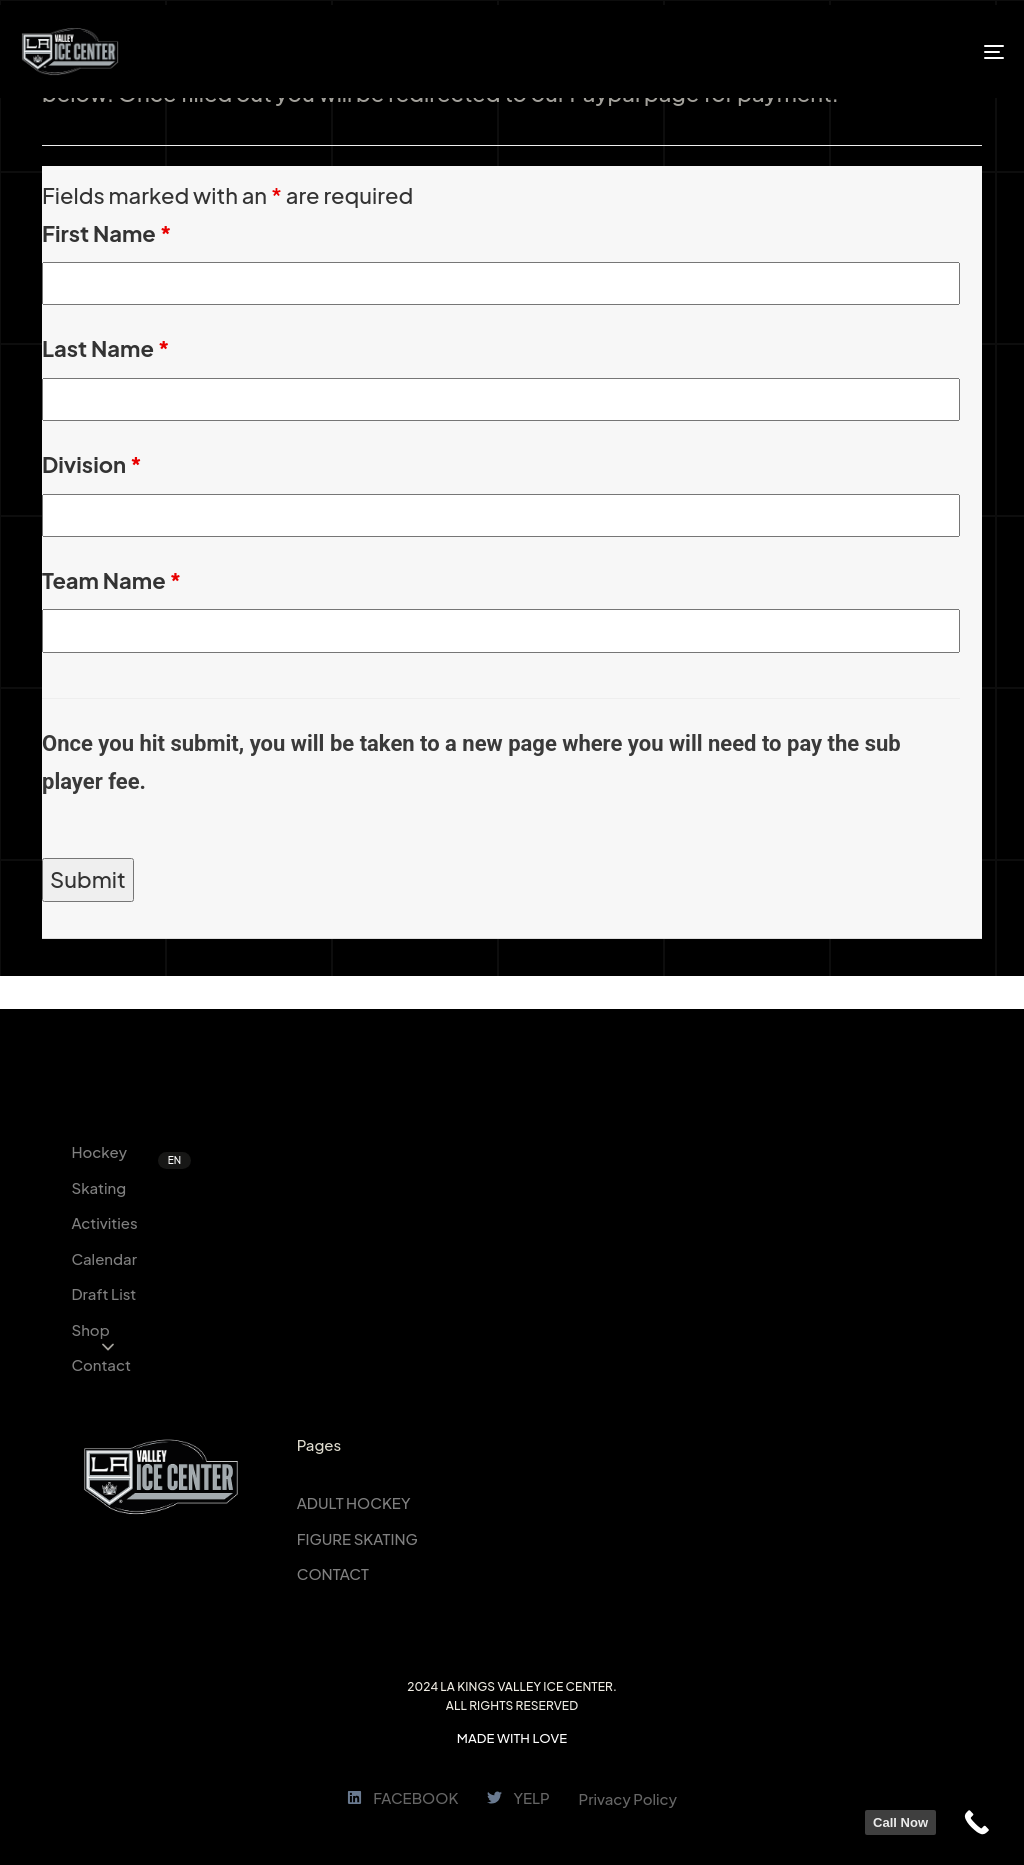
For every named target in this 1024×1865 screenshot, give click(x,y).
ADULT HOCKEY (354, 1502)
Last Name (106, 348)
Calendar (104, 1258)
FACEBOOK (402, 1797)
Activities (104, 1222)
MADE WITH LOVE (512, 1738)
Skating (98, 1187)
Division (92, 464)
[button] (108, 1347)
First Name (107, 233)
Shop (90, 1329)
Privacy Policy (628, 1798)
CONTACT (333, 1573)
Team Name (111, 580)
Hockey (99, 1151)
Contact (100, 1364)
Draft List (103, 1293)
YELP (518, 1797)
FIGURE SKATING (357, 1538)
